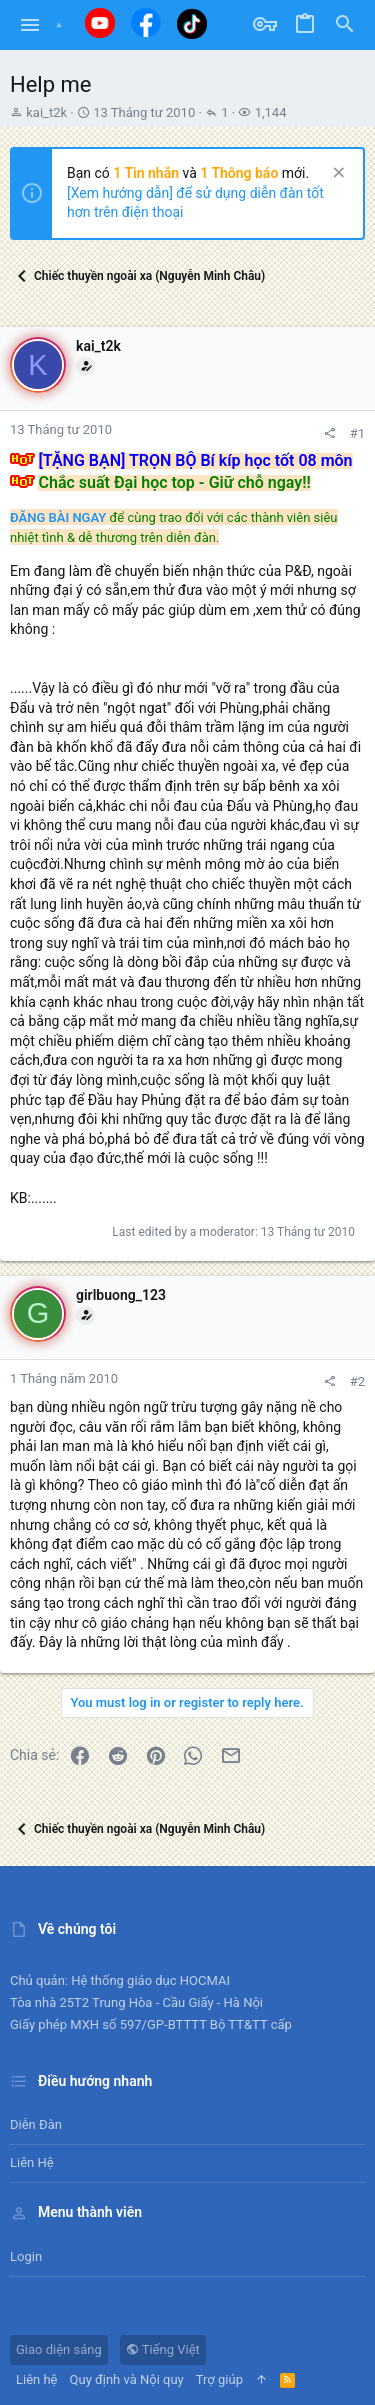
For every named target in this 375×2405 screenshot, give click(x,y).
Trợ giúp (219, 2379)
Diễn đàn (36, 2124)
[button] (30, 25)
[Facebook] (146, 22)
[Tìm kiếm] (345, 25)
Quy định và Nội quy (127, 2379)
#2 (357, 1381)
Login (26, 2256)
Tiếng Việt (163, 2349)
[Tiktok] (192, 23)
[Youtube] (100, 23)
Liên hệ (32, 2162)
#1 (357, 433)
